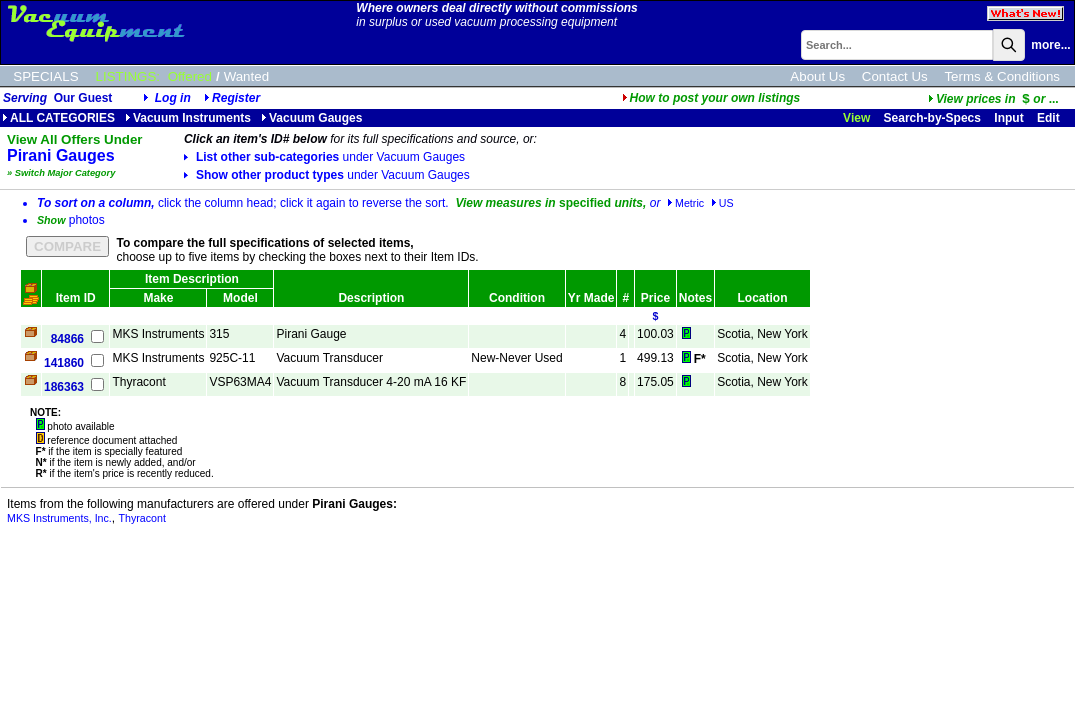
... (993, 99)
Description (371, 298)
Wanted (246, 76)
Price (655, 298)
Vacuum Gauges (311, 118)
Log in (173, 98)
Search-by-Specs (932, 118)
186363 (64, 387)
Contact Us (895, 76)
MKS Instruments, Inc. (59, 518)
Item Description (192, 279)
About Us (817, 76)
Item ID (76, 298)
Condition (517, 298)
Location (762, 298)
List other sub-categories (324, 157)
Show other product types (327, 175)
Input (1008, 118)
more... (1050, 45)
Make (158, 298)
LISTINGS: (128, 76)
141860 (64, 363)
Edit (1050, 118)
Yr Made (591, 298)
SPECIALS (45, 76)
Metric (685, 203)
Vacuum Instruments (188, 118)
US (722, 203)
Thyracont (142, 518)
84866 (67, 339)
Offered (190, 76)
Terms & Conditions (1002, 76)
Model (240, 298)
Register (236, 98)
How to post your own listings (711, 98)
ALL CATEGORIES (58, 118)
